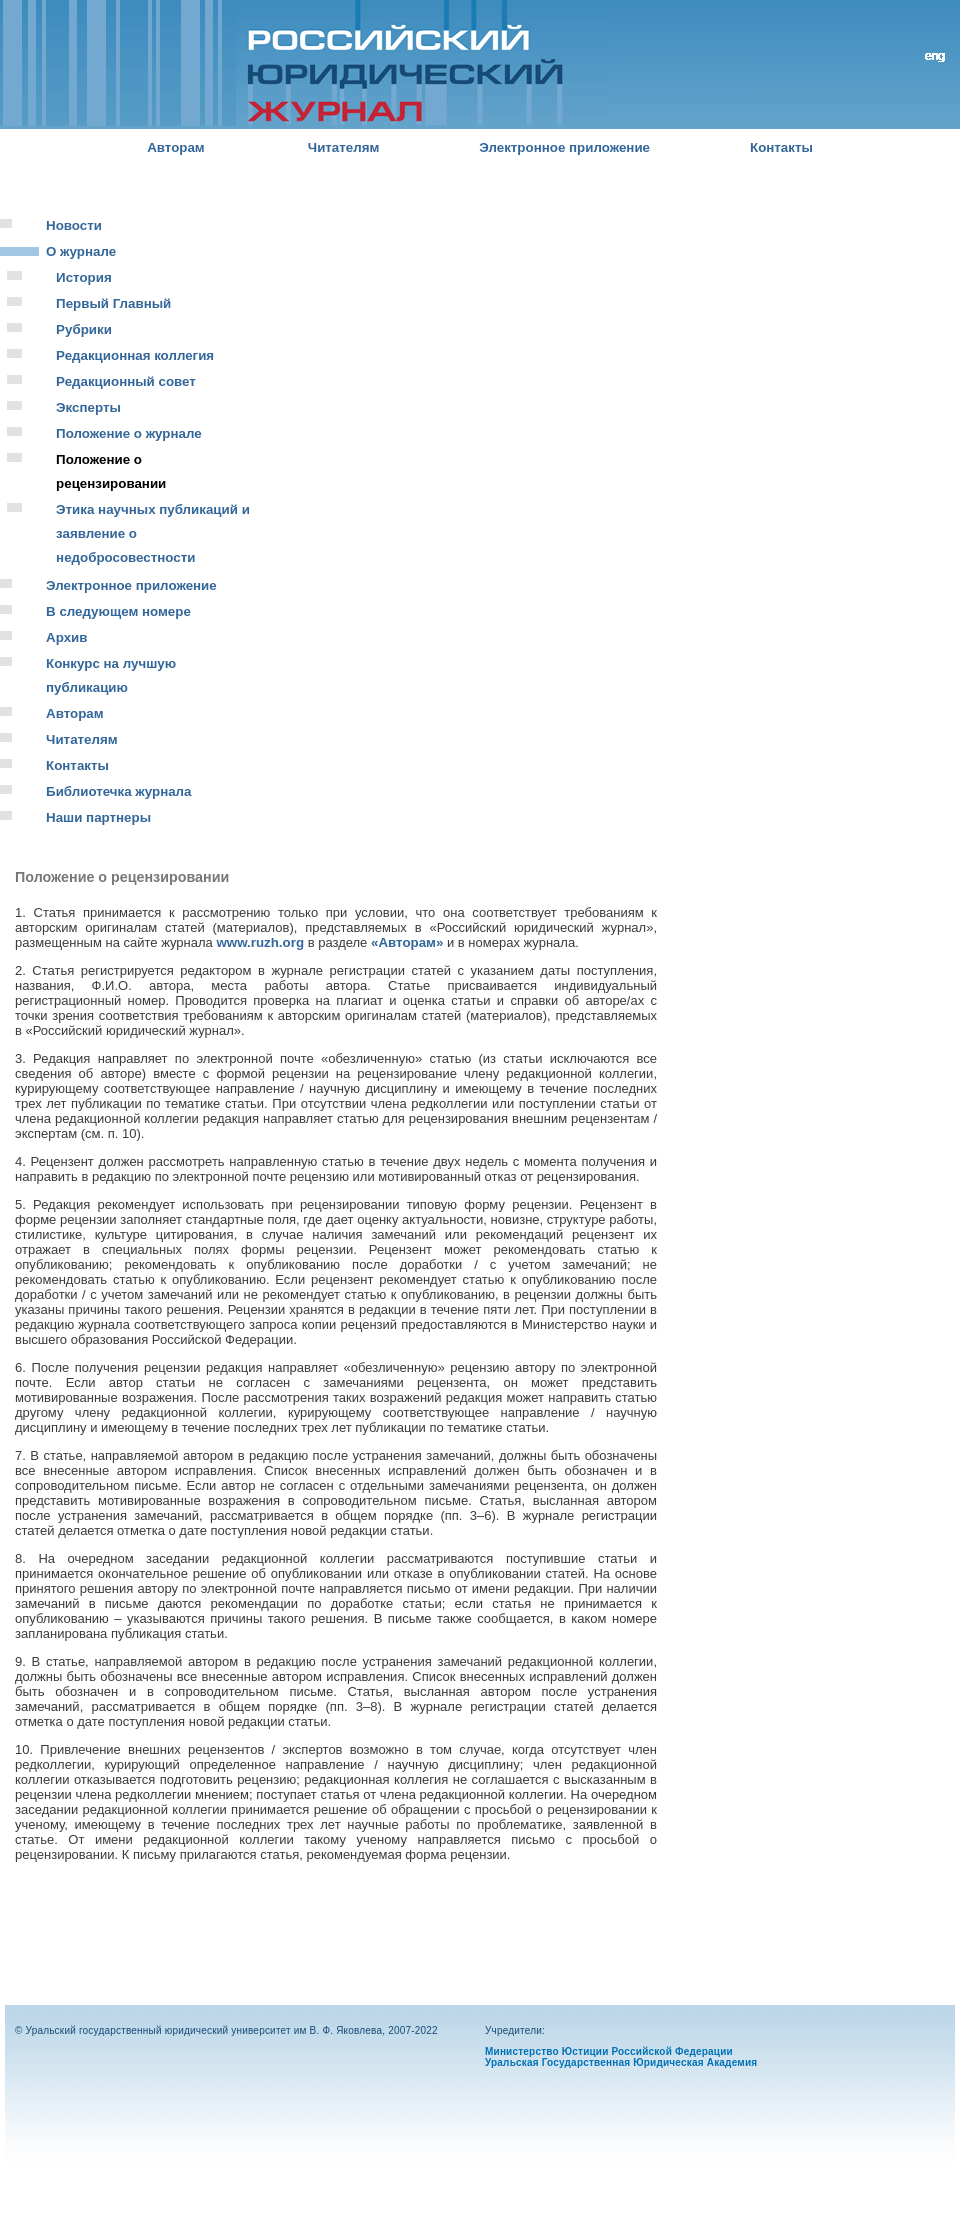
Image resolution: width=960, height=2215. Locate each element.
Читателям (344, 147)
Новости (74, 225)
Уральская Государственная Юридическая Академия (621, 2062)
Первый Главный (113, 303)
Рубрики (84, 329)
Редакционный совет (126, 381)
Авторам (176, 147)
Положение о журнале (129, 433)
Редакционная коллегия (135, 355)
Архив (66, 637)
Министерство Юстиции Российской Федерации (609, 2051)
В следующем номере (118, 611)
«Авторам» (407, 942)
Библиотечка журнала (118, 791)
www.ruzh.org (260, 942)
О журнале (81, 251)
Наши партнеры (98, 817)
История (84, 277)
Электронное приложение (564, 147)
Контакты (781, 147)
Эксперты (88, 407)
